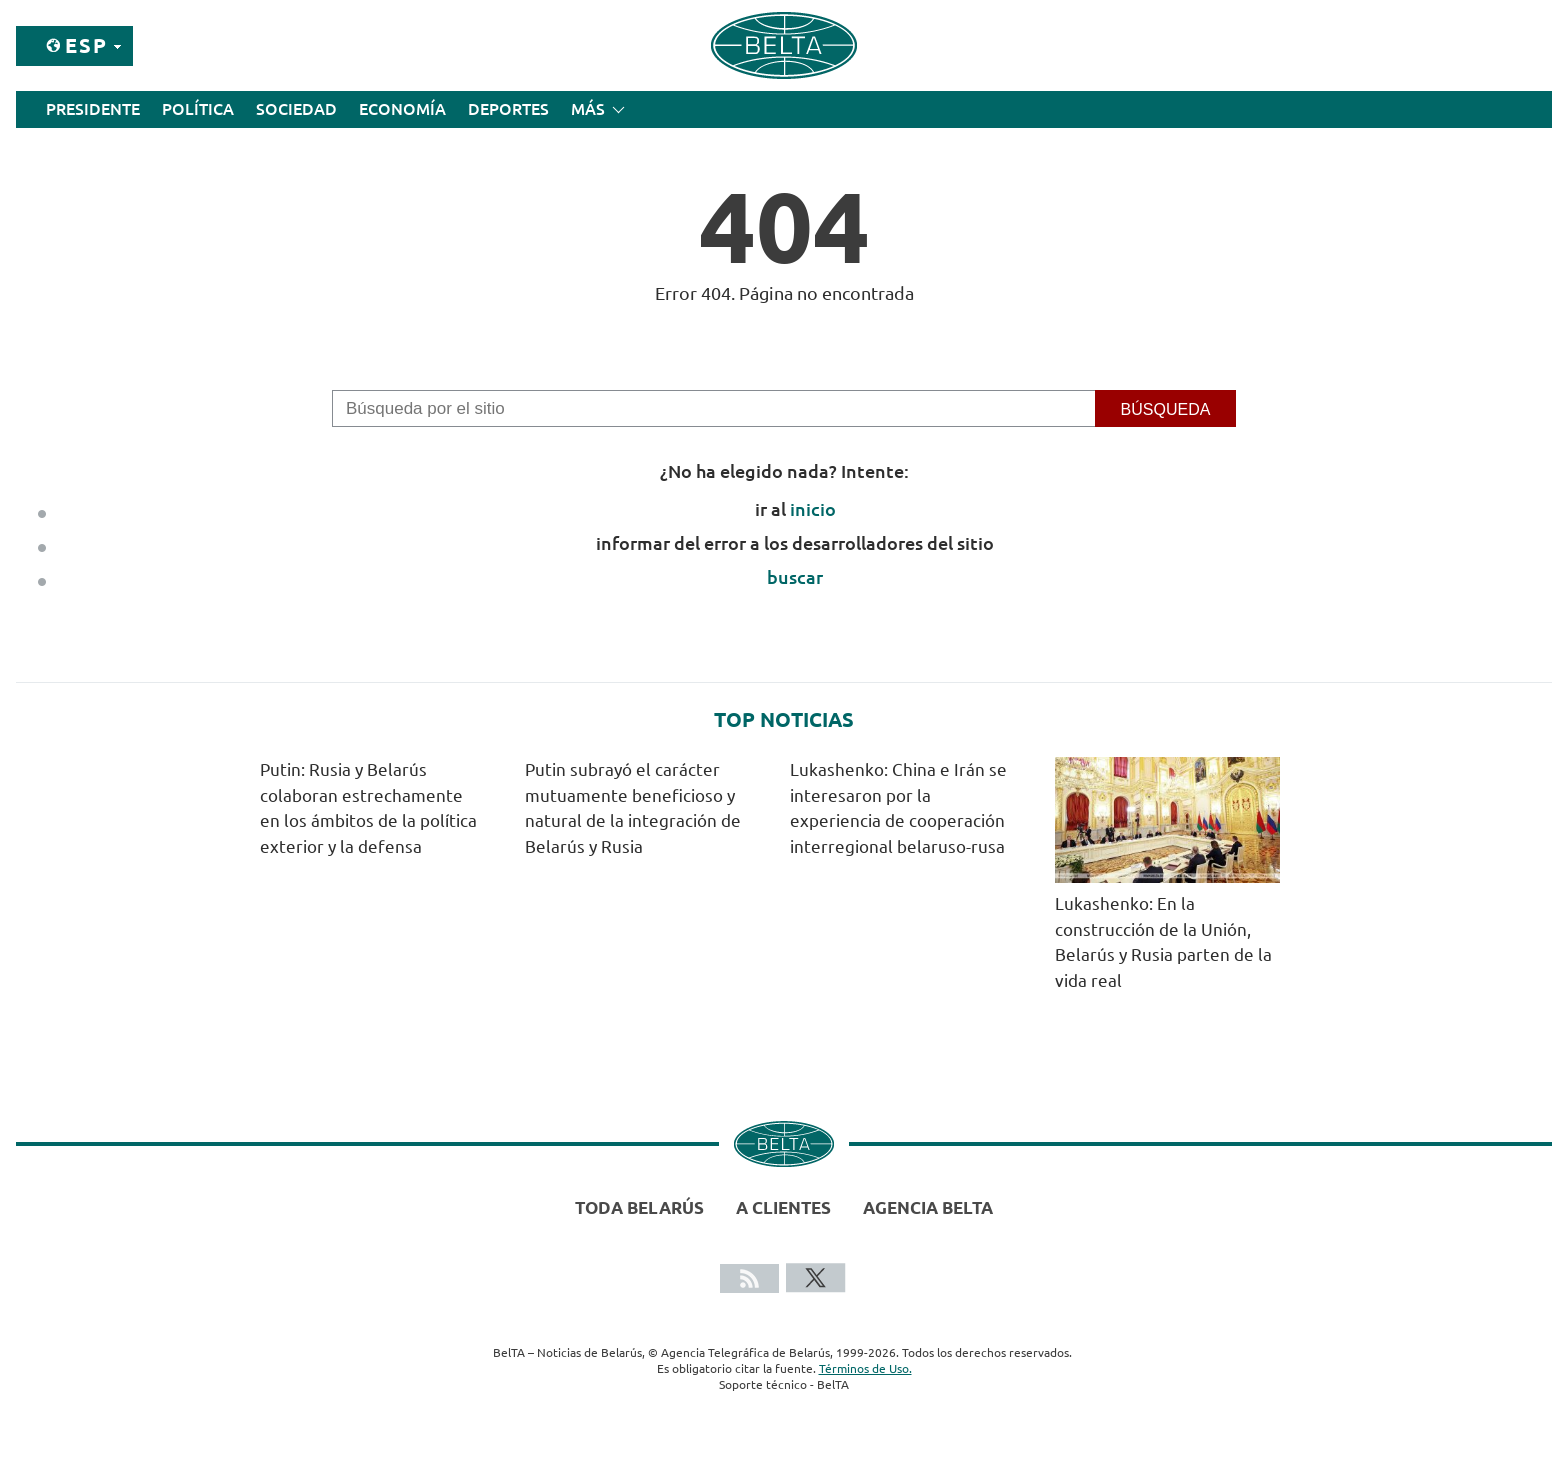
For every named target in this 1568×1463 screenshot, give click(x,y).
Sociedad (296, 109)
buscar (795, 577)
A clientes (783, 1207)
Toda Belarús (639, 1207)
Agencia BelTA (928, 1207)
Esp (86, 45)
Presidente (93, 109)
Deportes (508, 109)
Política (198, 109)
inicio (813, 509)
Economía (402, 109)
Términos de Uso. (865, 1368)
